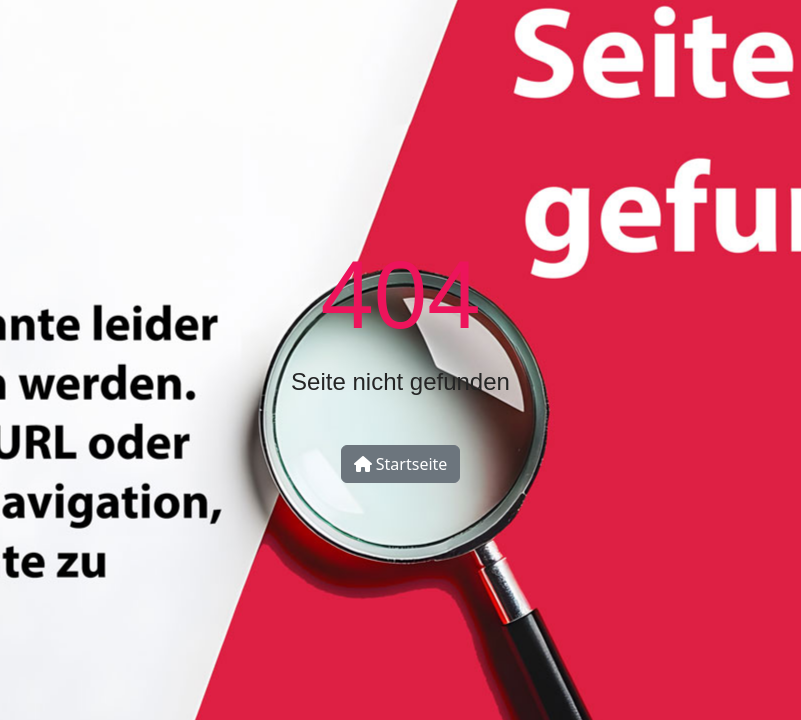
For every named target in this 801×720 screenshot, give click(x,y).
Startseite (401, 464)
